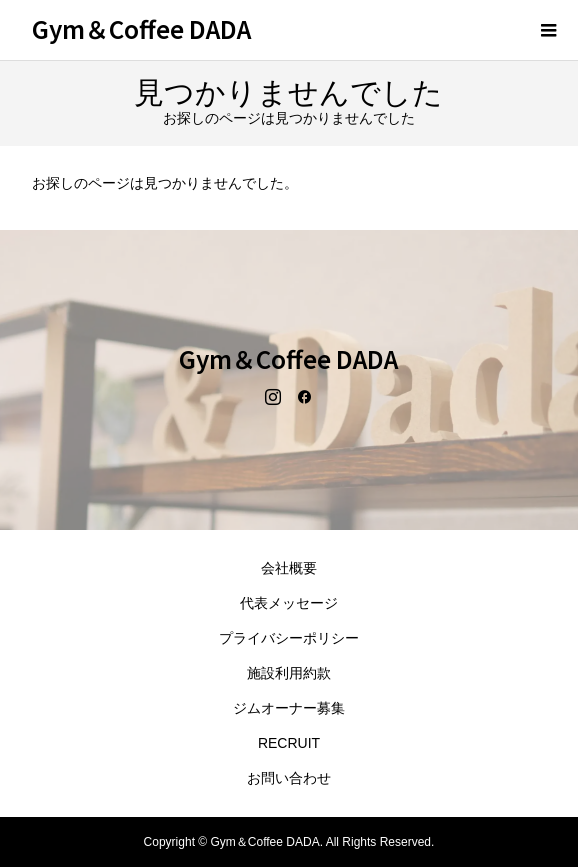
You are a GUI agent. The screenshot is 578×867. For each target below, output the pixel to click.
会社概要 (289, 568)
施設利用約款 (289, 673)
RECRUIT (289, 743)
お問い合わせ (289, 778)
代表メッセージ (289, 603)
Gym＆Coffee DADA (141, 28)
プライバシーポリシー (289, 638)
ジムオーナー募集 (289, 708)
